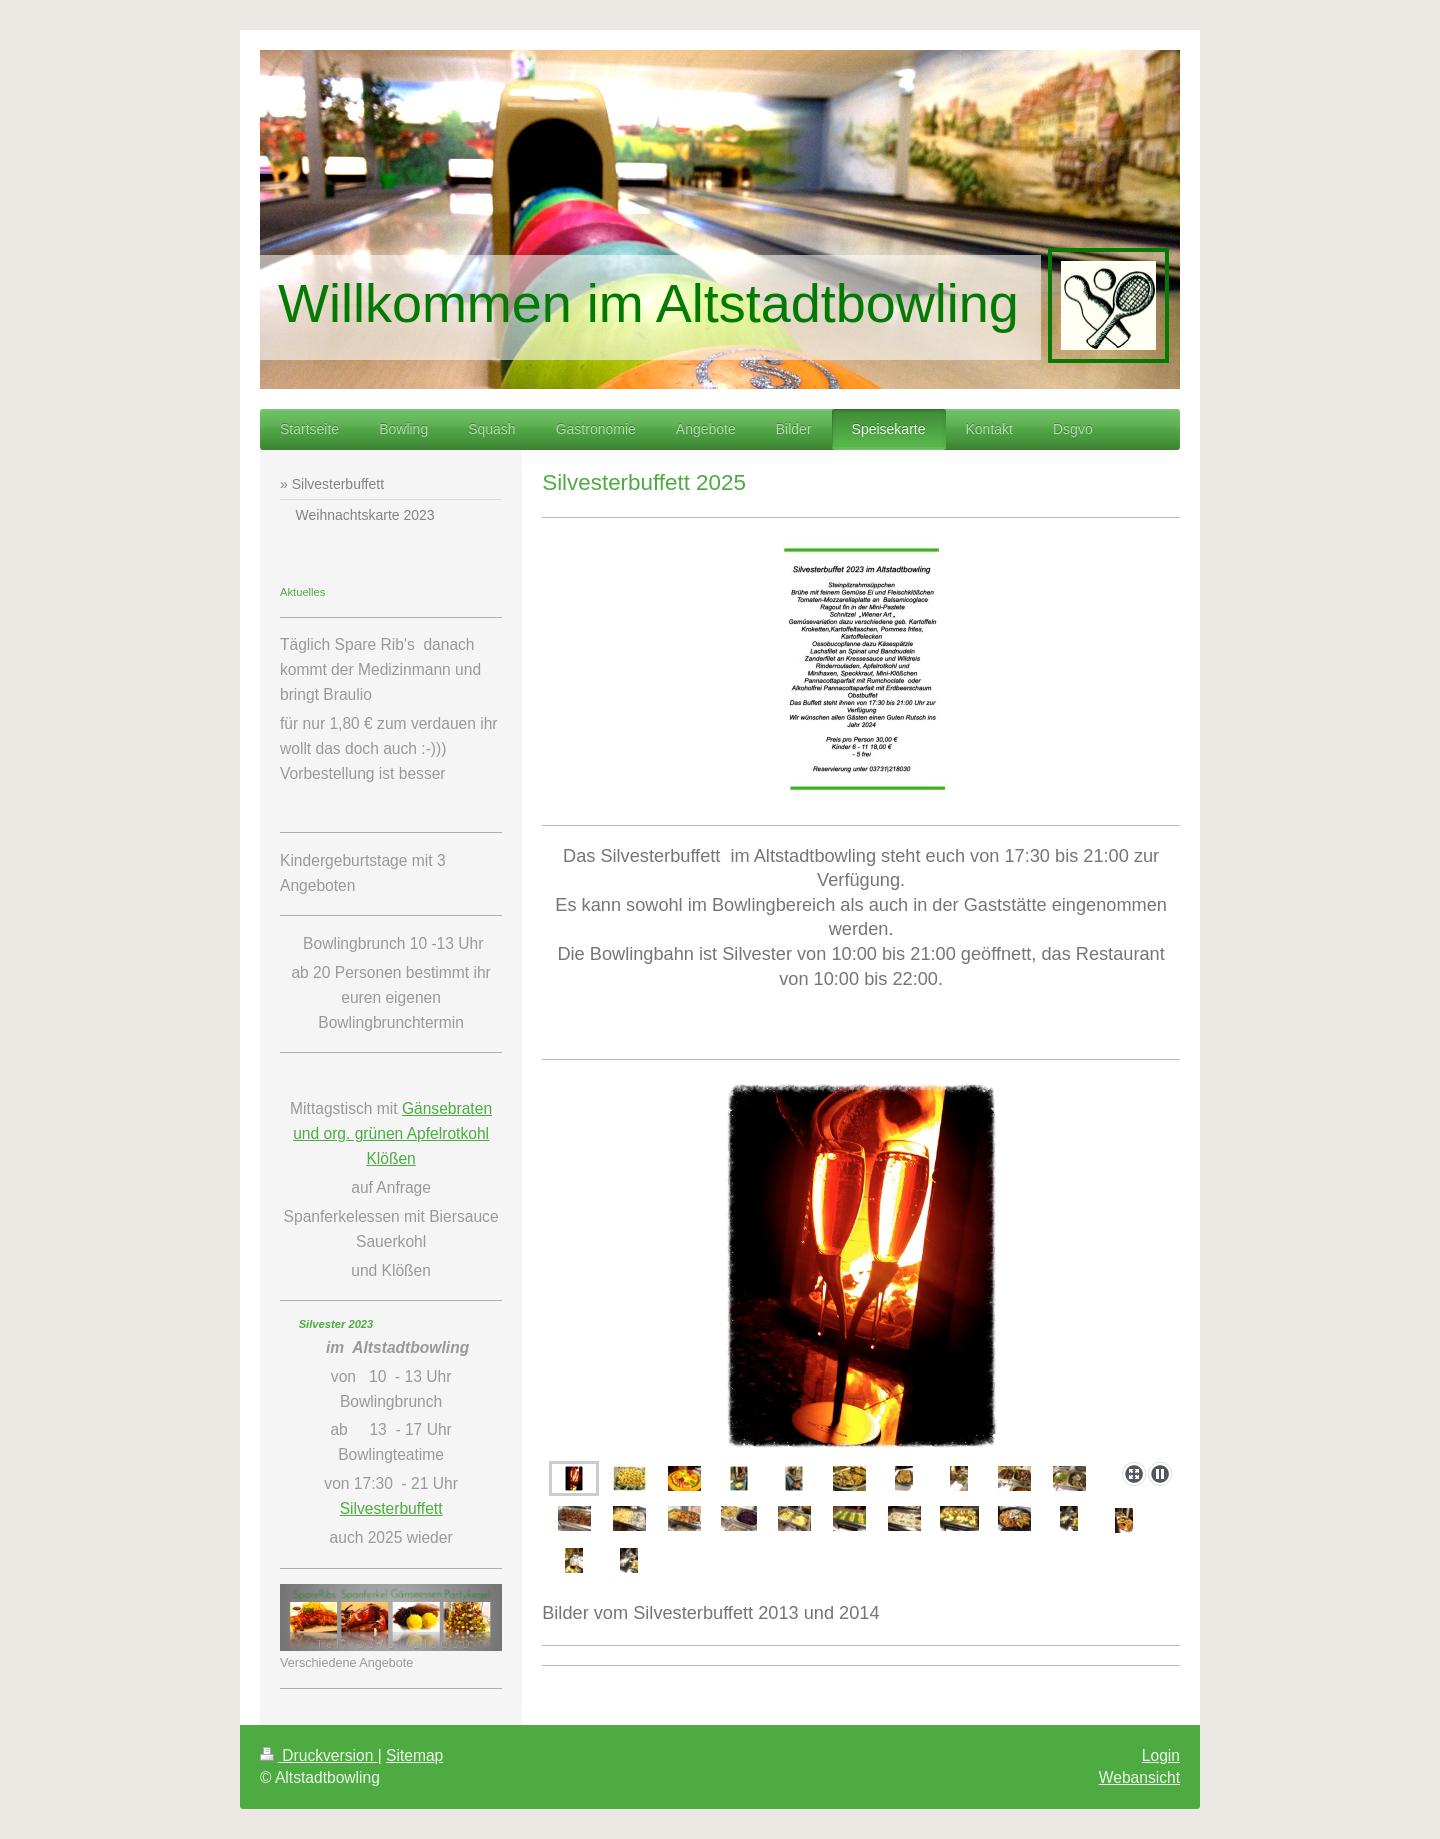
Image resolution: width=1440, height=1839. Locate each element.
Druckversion (319, 1755)
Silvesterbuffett (391, 1508)
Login (1161, 1755)
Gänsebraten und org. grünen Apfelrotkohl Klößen (392, 1133)
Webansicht (1139, 1777)
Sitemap (414, 1755)
